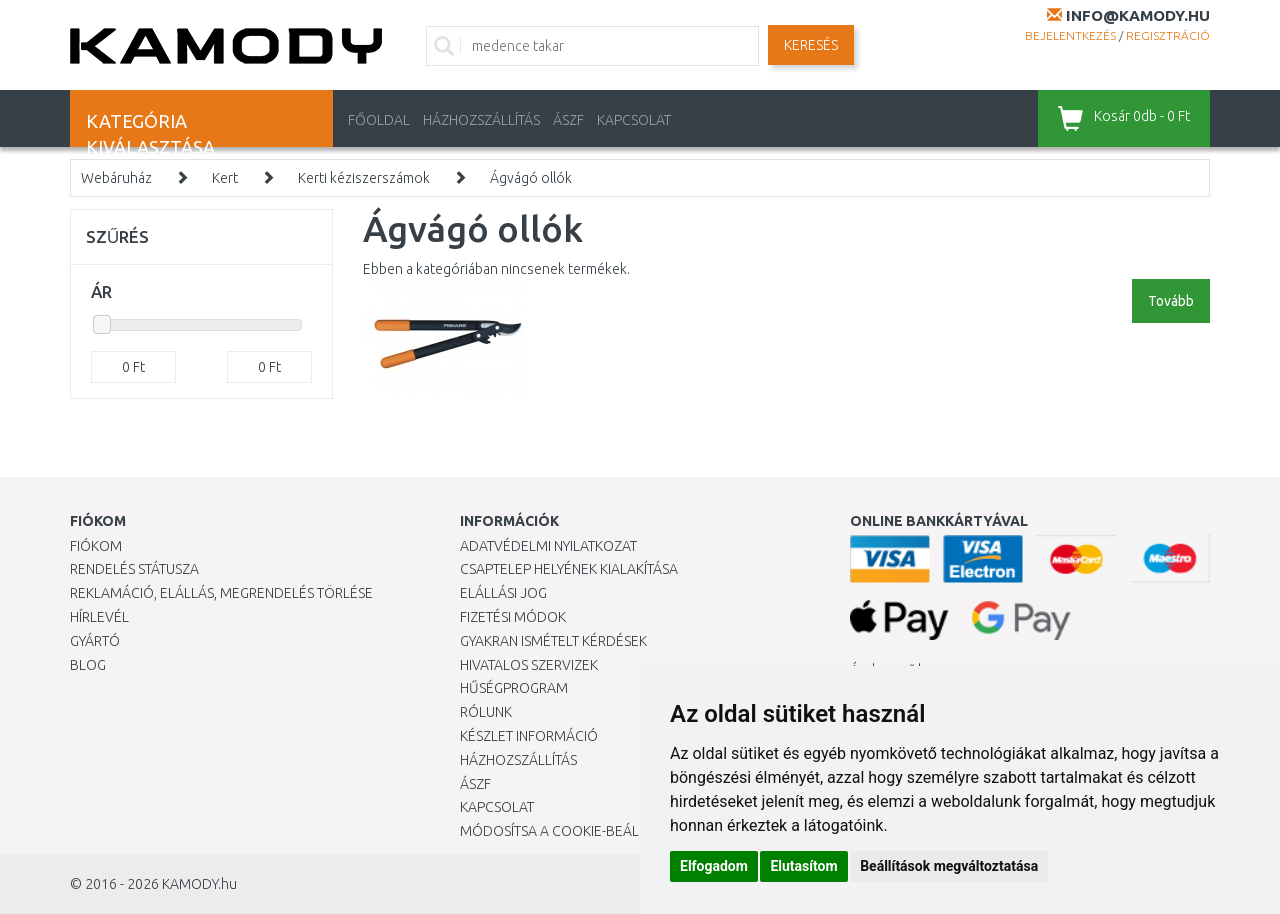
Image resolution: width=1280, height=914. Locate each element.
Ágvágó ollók (531, 178)
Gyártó (95, 641)
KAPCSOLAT (634, 120)
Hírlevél (99, 617)
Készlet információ (529, 736)
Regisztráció (1168, 35)
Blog (88, 665)
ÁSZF (568, 120)
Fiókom (96, 546)
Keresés (811, 45)
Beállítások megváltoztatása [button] (949, 866)
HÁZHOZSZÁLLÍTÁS (481, 120)
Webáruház (116, 178)
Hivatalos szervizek (529, 665)
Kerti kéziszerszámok (364, 178)
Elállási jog (503, 593)
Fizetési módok (513, 617)
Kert (225, 178)
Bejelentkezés (1070, 35)
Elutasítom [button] (803, 866)
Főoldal (379, 120)
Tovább (1171, 301)
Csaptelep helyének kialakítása (569, 569)
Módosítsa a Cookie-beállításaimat (585, 831)
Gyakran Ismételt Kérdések (553, 641)
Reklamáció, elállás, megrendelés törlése (221, 593)
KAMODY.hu (199, 884)
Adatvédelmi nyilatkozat (548, 546)
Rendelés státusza (134, 569)
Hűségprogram (514, 688)
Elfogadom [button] (714, 866)
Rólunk (486, 712)
